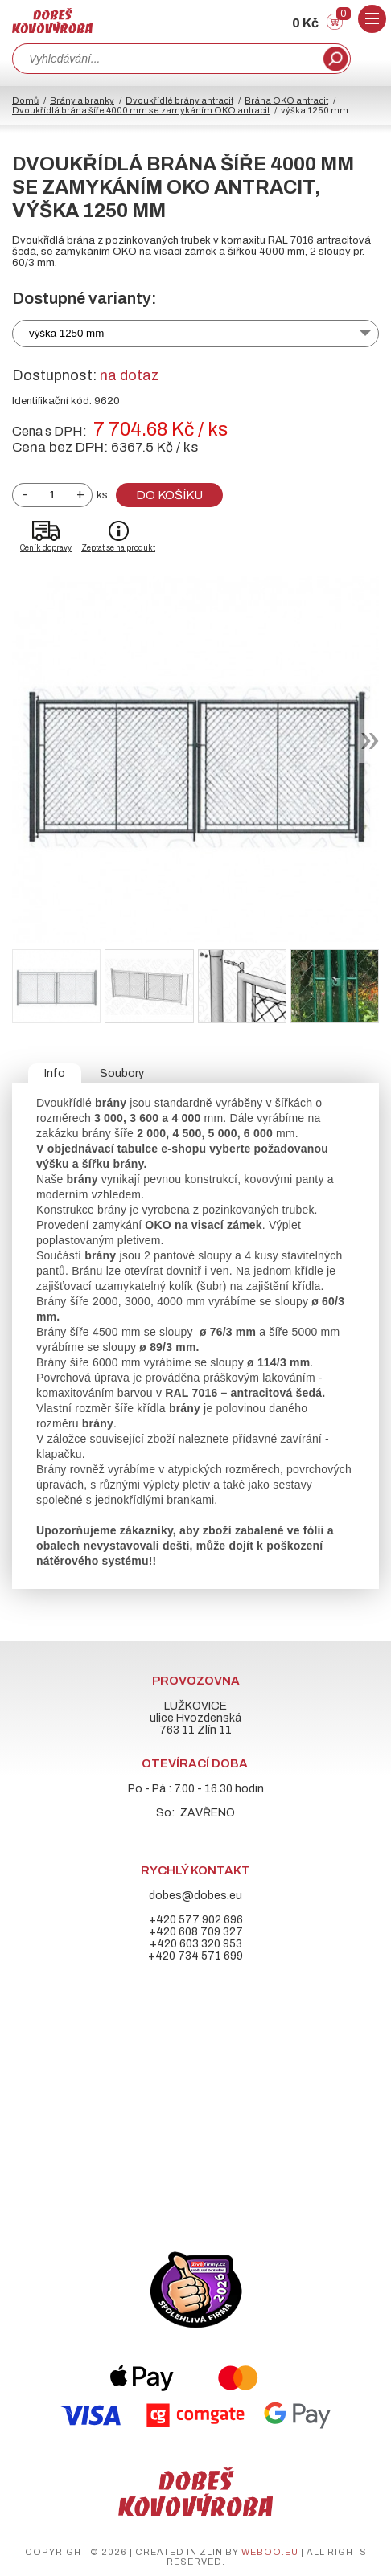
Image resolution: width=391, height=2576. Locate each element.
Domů (25, 100)
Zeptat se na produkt (118, 547)
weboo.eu (269, 2552)
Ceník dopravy (46, 547)
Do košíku (169, 495)
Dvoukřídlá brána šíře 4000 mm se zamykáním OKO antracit (141, 110)
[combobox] (166, 58)
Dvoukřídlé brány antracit (179, 100)
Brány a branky (82, 100)
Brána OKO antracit (286, 100)
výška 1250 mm (66, 333)
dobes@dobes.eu (195, 1896)
